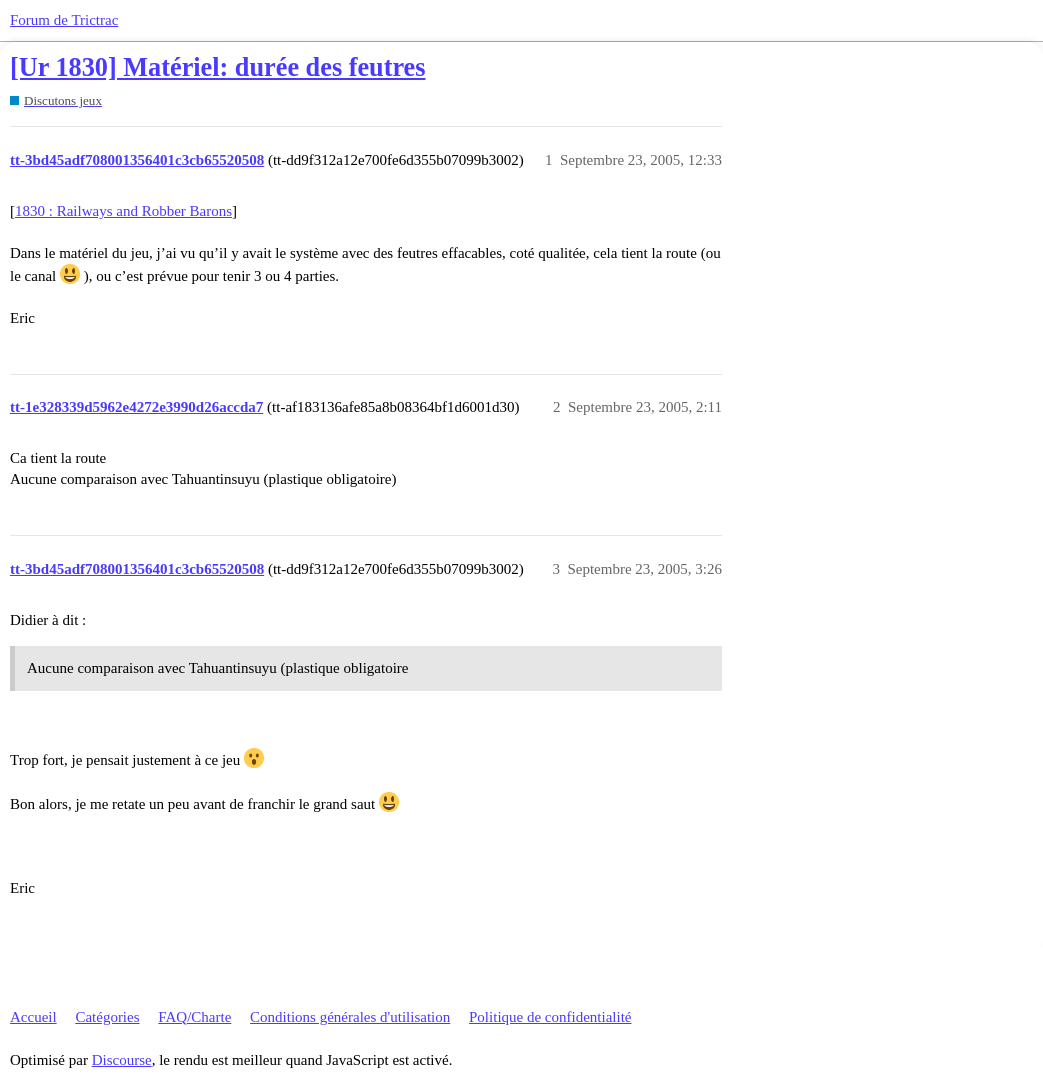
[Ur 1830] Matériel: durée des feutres (218, 67)
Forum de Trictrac (64, 20)
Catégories (107, 1017)
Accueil (33, 1017)
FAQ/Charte (194, 1017)
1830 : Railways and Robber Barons (123, 211)
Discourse (122, 1060)
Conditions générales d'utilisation (350, 1017)
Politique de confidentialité (550, 1017)
